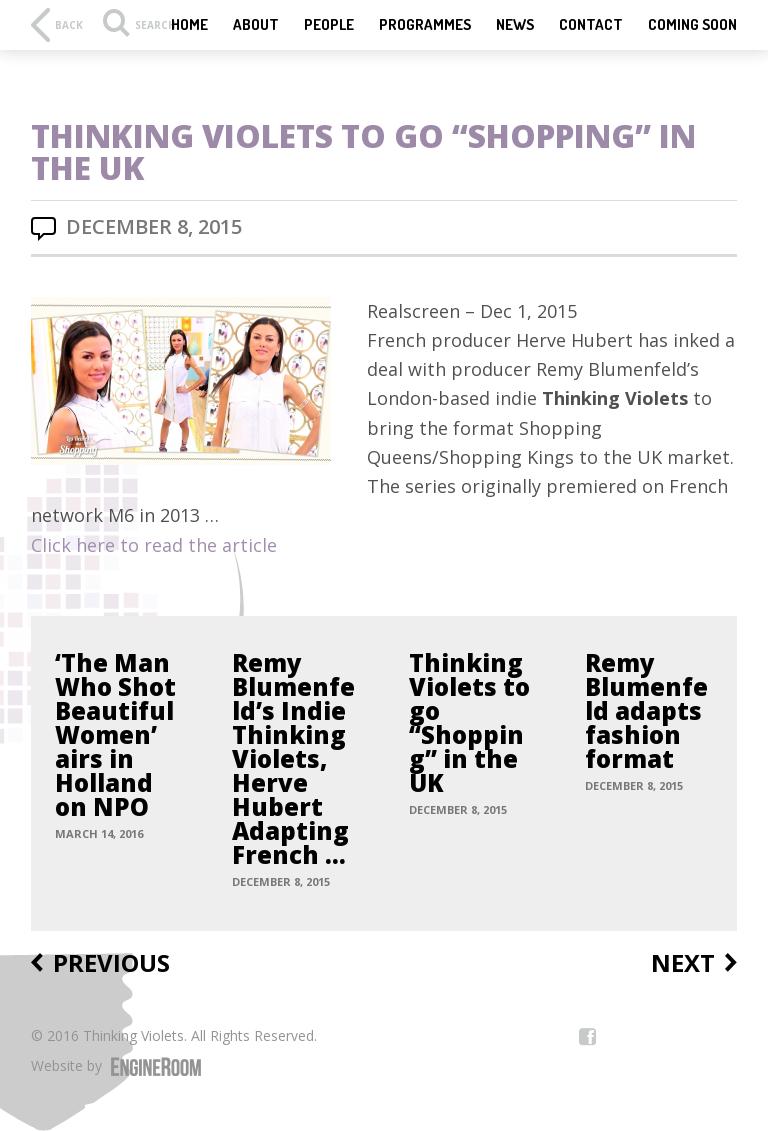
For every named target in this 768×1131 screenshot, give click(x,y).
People (329, 25)
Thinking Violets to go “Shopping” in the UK (469, 723)
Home (189, 25)
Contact (591, 25)
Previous (111, 963)
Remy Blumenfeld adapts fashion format (646, 711)
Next (683, 963)
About (256, 25)
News (515, 25)
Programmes (425, 25)
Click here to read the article (154, 545)
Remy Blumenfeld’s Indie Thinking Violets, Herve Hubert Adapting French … (293, 759)
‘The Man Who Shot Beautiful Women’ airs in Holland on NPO (115, 735)
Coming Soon (692, 25)
